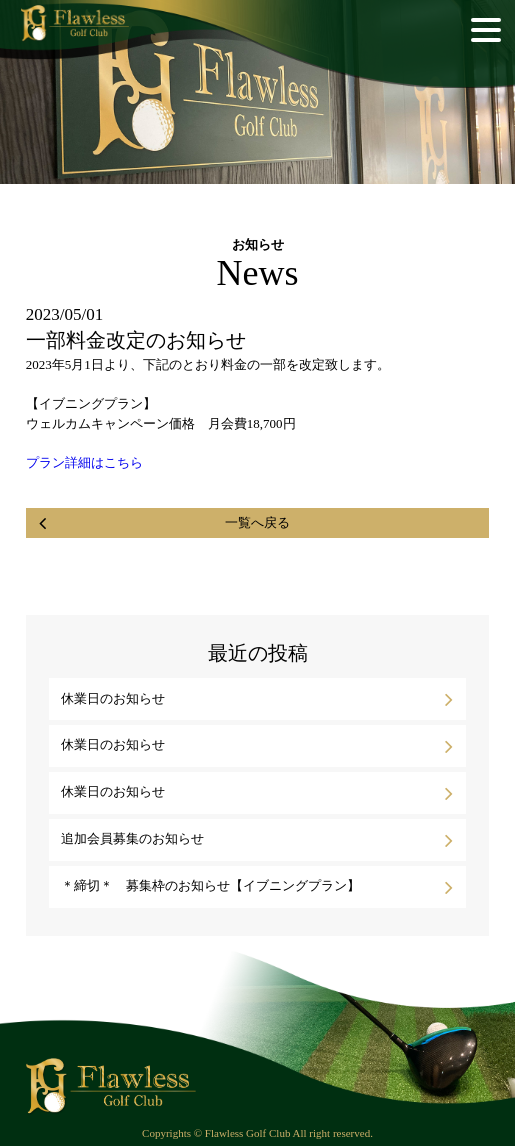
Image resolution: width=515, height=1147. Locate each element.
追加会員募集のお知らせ (132, 838)
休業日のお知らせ (113, 698)
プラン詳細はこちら (84, 462)
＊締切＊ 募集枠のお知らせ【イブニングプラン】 (210, 885)
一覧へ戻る (257, 522)
